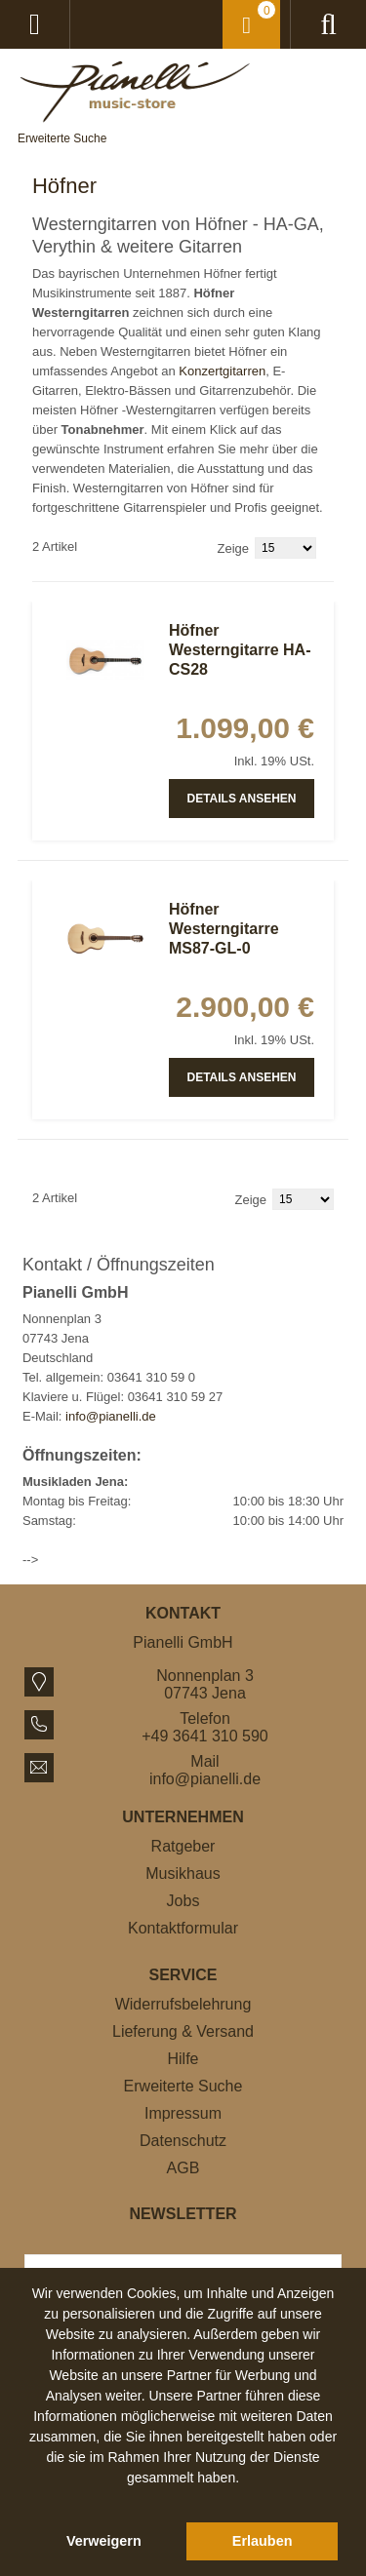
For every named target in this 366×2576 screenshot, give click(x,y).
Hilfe (182, 2058)
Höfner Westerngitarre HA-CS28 (240, 650)
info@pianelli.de (110, 1416)
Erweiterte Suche (62, 138)
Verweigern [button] (104, 2541)
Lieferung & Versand (183, 2031)
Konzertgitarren (222, 371)
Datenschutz (183, 2140)
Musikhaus (182, 1873)
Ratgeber (183, 1846)
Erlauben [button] (262, 2541)
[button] (183, 2500)
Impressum (183, 2113)
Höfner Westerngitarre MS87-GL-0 (224, 928)
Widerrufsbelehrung (183, 2004)
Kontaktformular (183, 1928)
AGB (183, 2168)
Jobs (183, 1901)
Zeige (234, 548)
